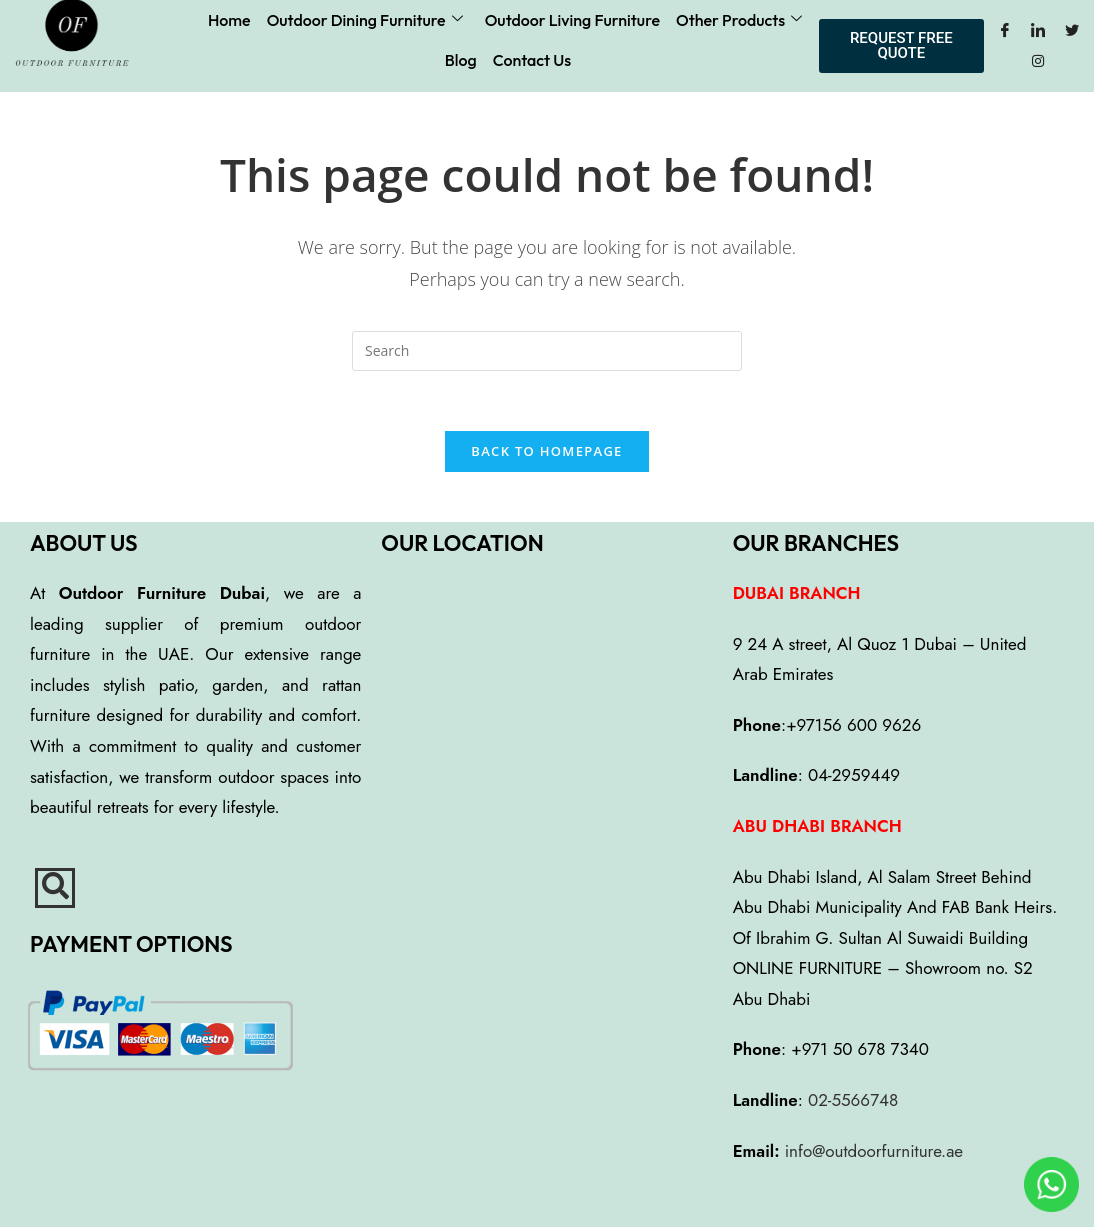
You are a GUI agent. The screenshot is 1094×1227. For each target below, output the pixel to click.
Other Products (739, 20)
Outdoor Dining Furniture (365, 20)
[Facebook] (1005, 31)
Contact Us (532, 60)
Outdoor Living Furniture (572, 20)
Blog (461, 60)
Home (229, 20)
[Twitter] (1072, 31)
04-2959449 (854, 775)
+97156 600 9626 (853, 725)
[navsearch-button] (55, 888)
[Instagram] (1038, 61)
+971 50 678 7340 (860, 1050)
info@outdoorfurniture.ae (874, 1151)
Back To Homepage (546, 451)
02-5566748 (853, 1100)
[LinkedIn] (1038, 31)
